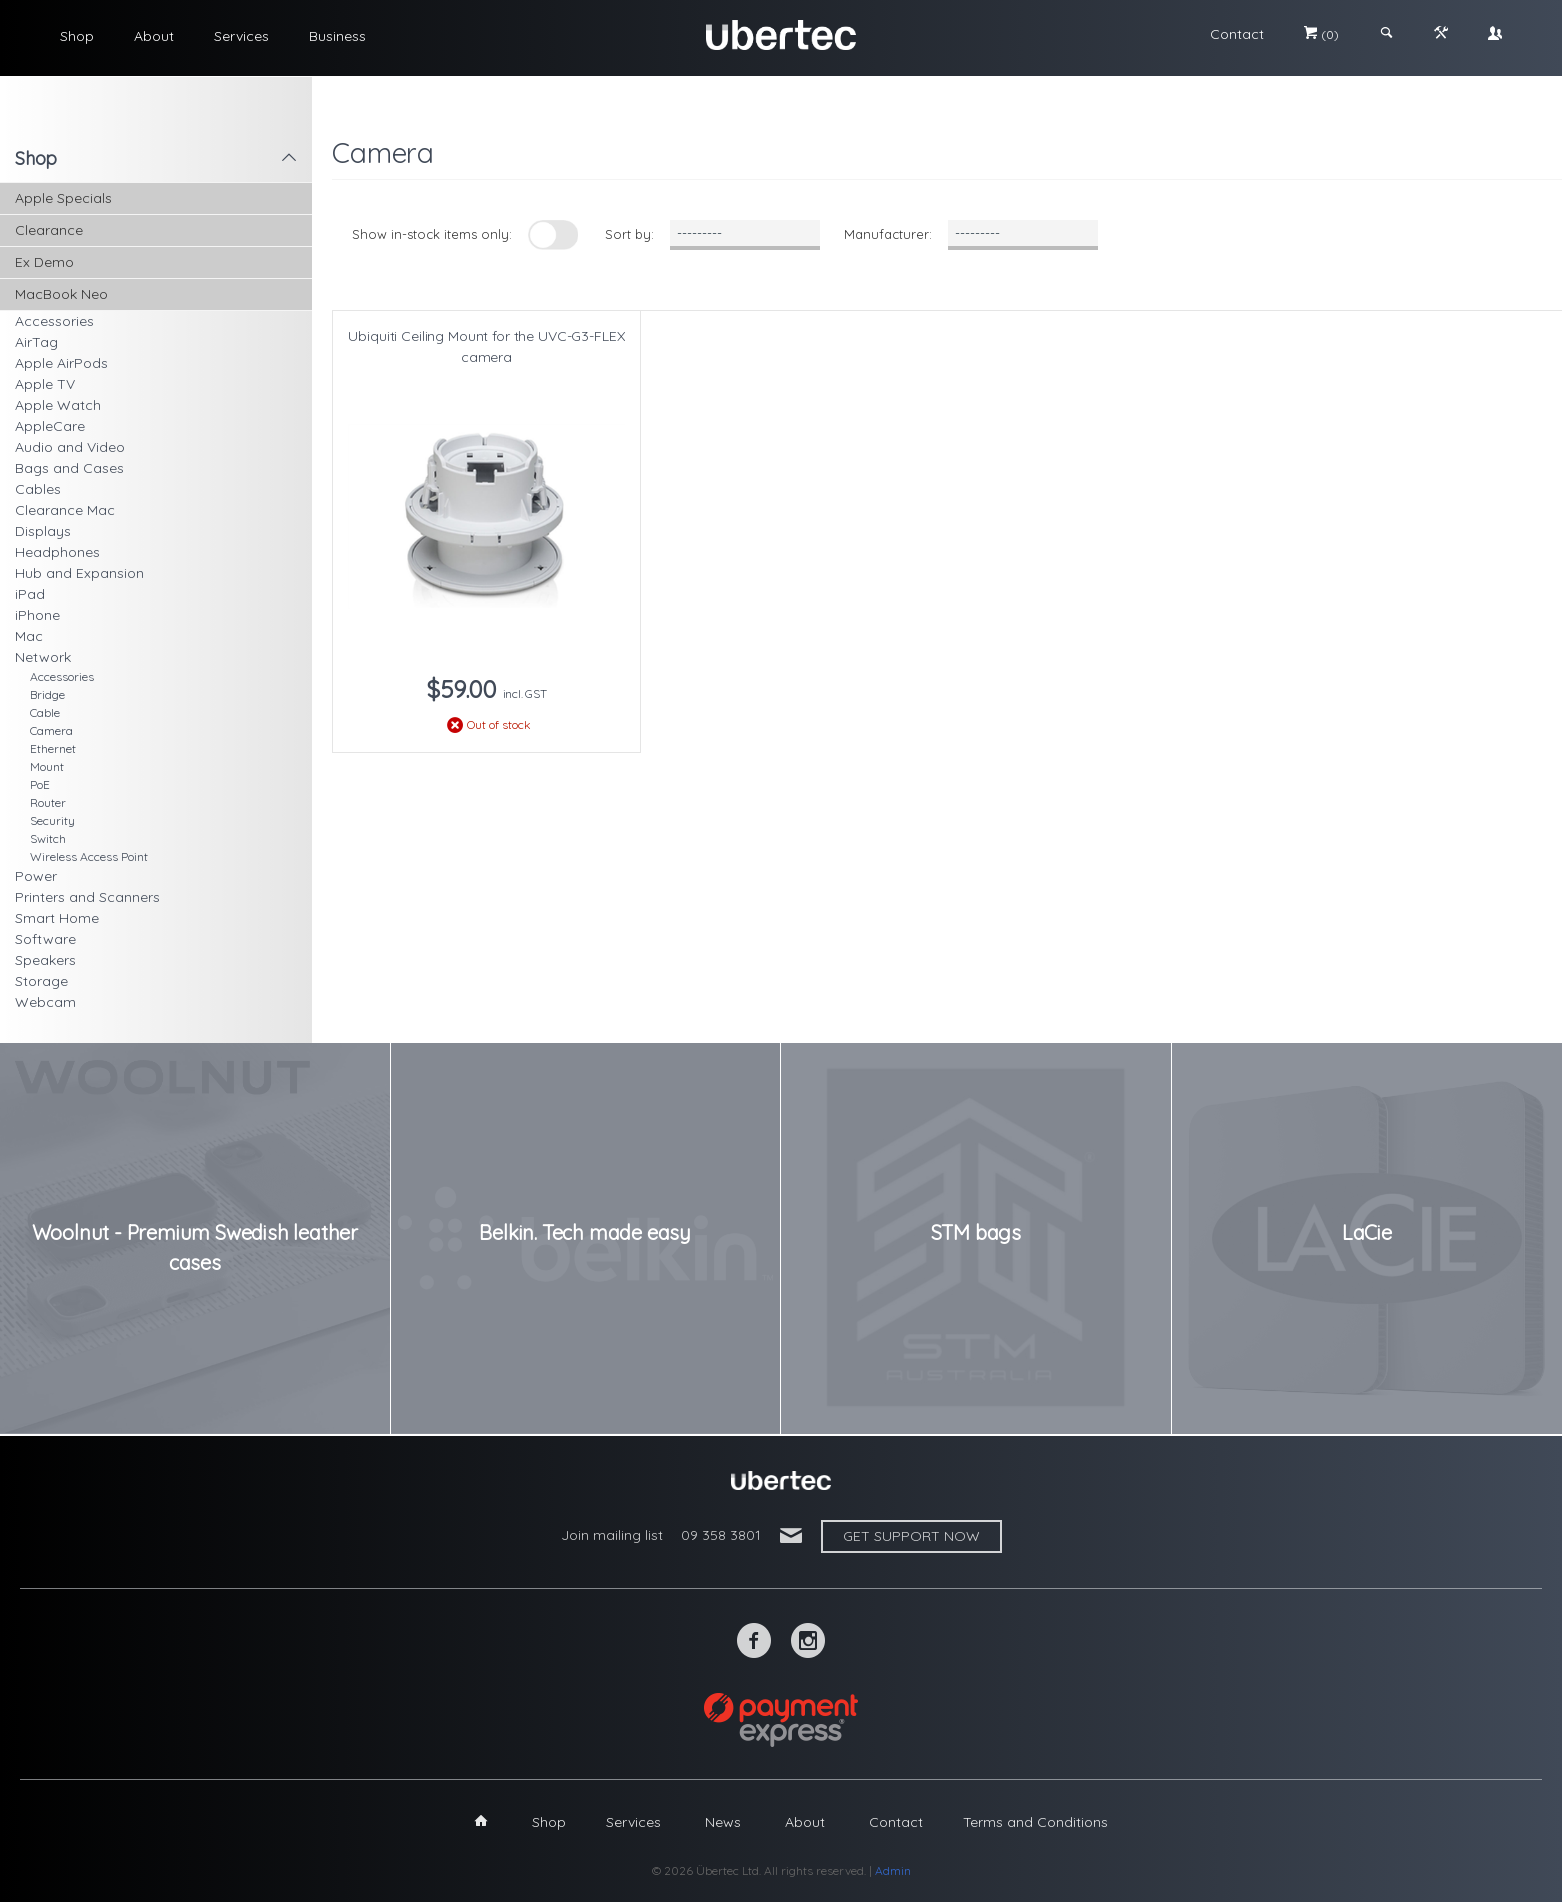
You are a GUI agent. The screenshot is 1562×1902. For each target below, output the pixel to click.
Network (43, 657)
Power (36, 876)
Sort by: (629, 234)
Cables (38, 489)
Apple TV (45, 384)
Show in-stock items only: (432, 234)
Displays (43, 531)
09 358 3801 (721, 1535)
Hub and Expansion (79, 573)
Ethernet (53, 748)
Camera (51, 730)
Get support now (911, 1536)
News (723, 1822)
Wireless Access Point (89, 856)
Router (48, 802)
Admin (893, 1870)
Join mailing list (612, 1535)
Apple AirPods (61, 363)
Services (241, 36)
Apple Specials (63, 198)
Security (52, 820)
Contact (1237, 34)
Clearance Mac (65, 510)
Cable (45, 712)
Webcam (45, 1002)
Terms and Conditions (1035, 1822)
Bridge (47, 694)
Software (45, 939)
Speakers (45, 960)
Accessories (54, 321)
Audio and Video (70, 447)
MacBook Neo (61, 294)
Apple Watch (58, 405)
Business (337, 36)
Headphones (57, 552)
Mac (29, 636)
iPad (30, 594)
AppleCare (50, 426)
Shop (77, 36)
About (154, 36)
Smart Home (57, 918)
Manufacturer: (888, 234)
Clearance (49, 230)
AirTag (36, 342)
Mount (47, 766)
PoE (40, 784)
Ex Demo (44, 262)
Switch (48, 838)
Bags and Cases (69, 468)
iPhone (37, 615)
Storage (41, 981)
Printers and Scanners (87, 897)
